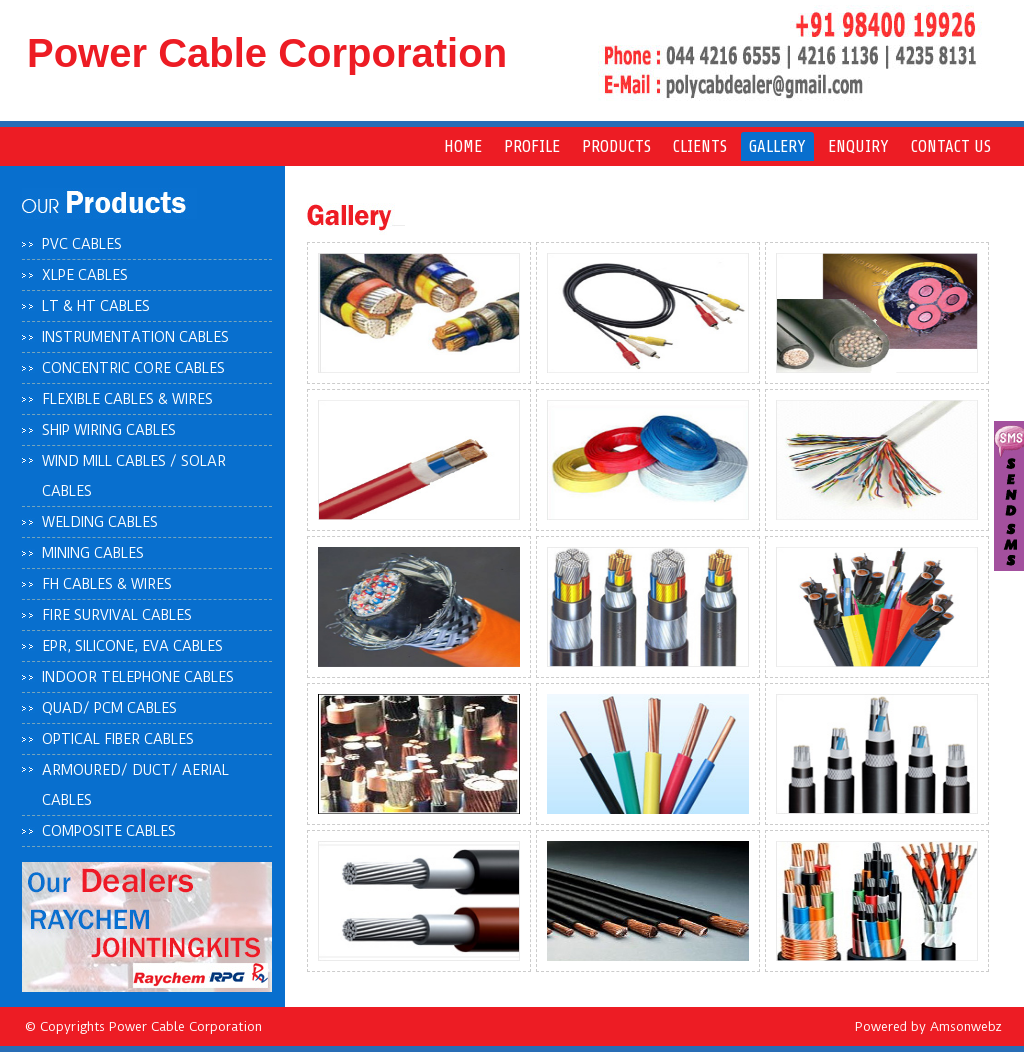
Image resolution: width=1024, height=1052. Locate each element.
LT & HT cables (96, 306)
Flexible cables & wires (127, 399)
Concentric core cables (133, 368)
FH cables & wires (107, 584)
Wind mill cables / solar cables (134, 476)
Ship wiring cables (109, 430)
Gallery (777, 146)
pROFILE (532, 146)
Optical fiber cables (118, 739)
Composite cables (109, 831)
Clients (700, 146)
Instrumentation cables (135, 337)
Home (463, 146)
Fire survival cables (117, 615)
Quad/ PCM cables (109, 708)
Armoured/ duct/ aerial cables (135, 785)
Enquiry (858, 146)
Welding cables (100, 522)
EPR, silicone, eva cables (132, 646)
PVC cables (82, 244)
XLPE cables (85, 275)
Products (616, 146)
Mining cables (93, 553)
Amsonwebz (966, 1026)
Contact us (951, 146)
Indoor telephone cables (138, 677)
